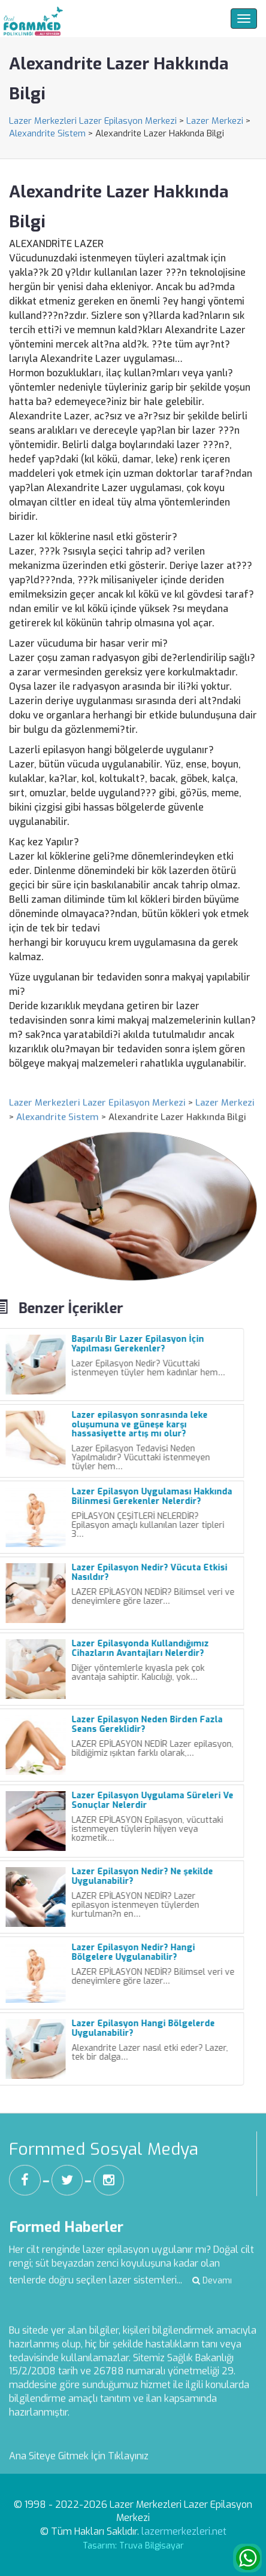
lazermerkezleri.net (183, 2531)
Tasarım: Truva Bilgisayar (133, 2545)
